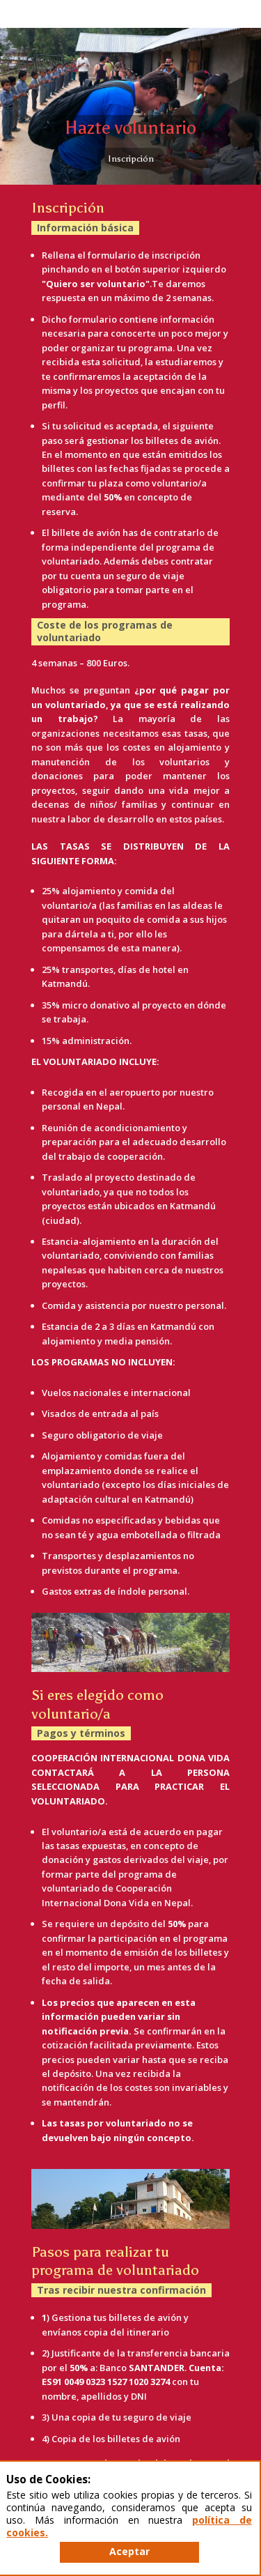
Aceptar (129, 2551)
